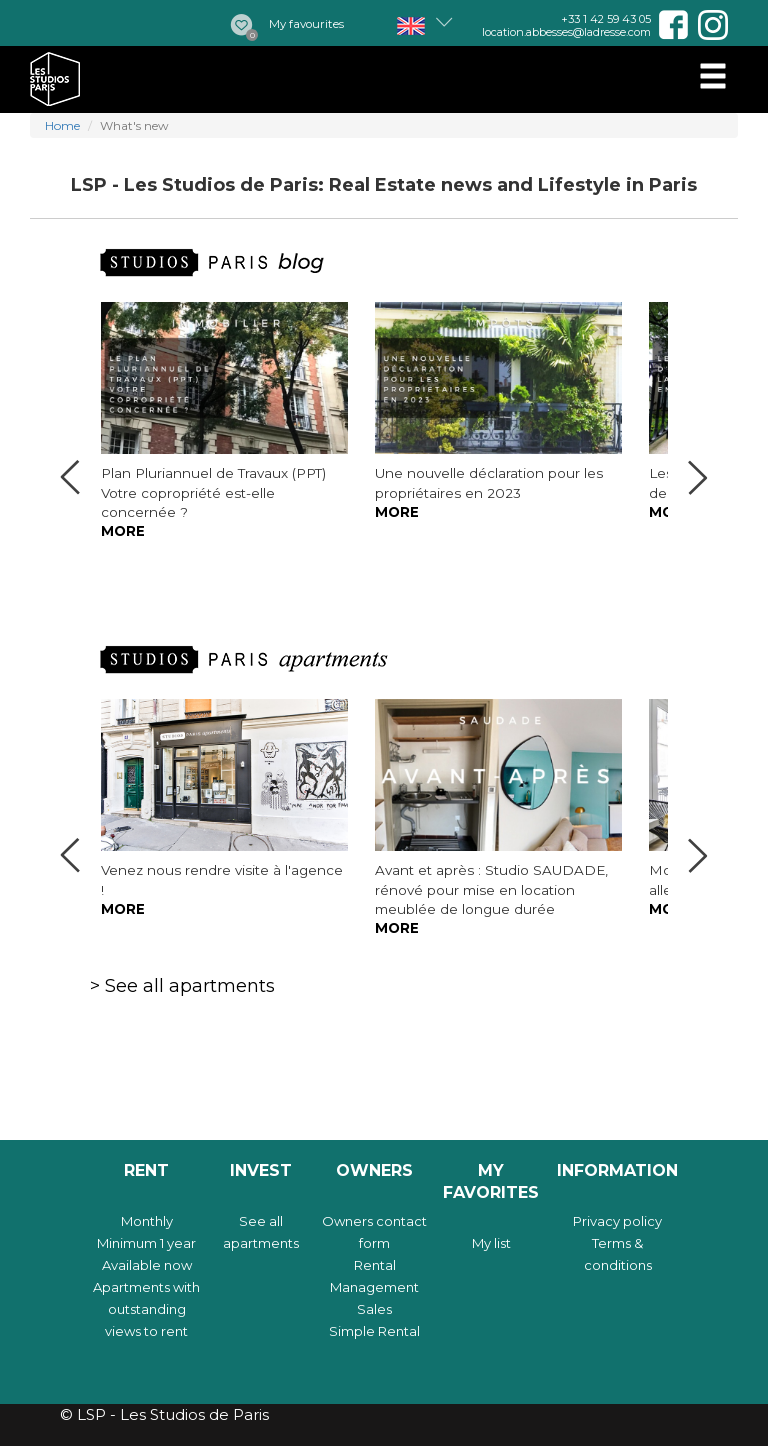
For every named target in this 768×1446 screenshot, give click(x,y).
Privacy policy (617, 1221)
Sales (374, 1309)
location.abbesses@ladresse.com (566, 32)
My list (491, 1243)
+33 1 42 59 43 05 (606, 19)
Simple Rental (374, 1331)
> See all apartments (182, 986)
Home (62, 125)
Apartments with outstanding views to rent (146, 1309)
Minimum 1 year (146, 1243)
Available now (147, 1265)
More (123, 531)
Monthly (147, 1221)
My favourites (306, 24)
